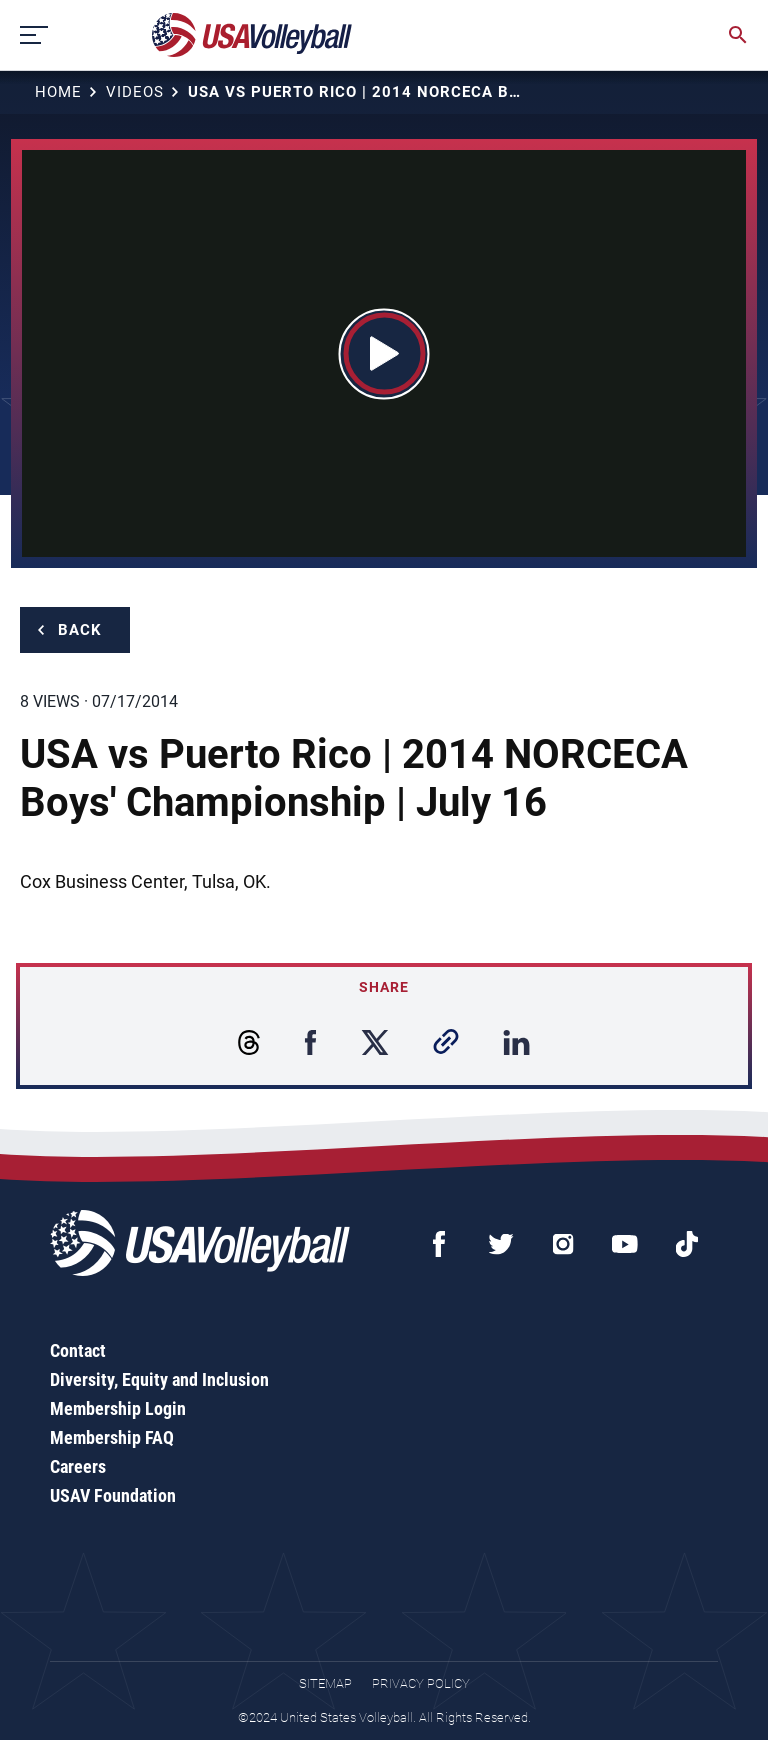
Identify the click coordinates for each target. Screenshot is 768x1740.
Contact (78, 1350)
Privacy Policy (421, 1683)
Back (80, 630)
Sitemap (325, 1683)
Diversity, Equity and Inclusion (159, 1379)
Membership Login (118, 1408)
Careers (78, 1466)
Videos (135, 92)
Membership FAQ (112, 1437)
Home (58, 92)
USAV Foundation (113, 1495)
